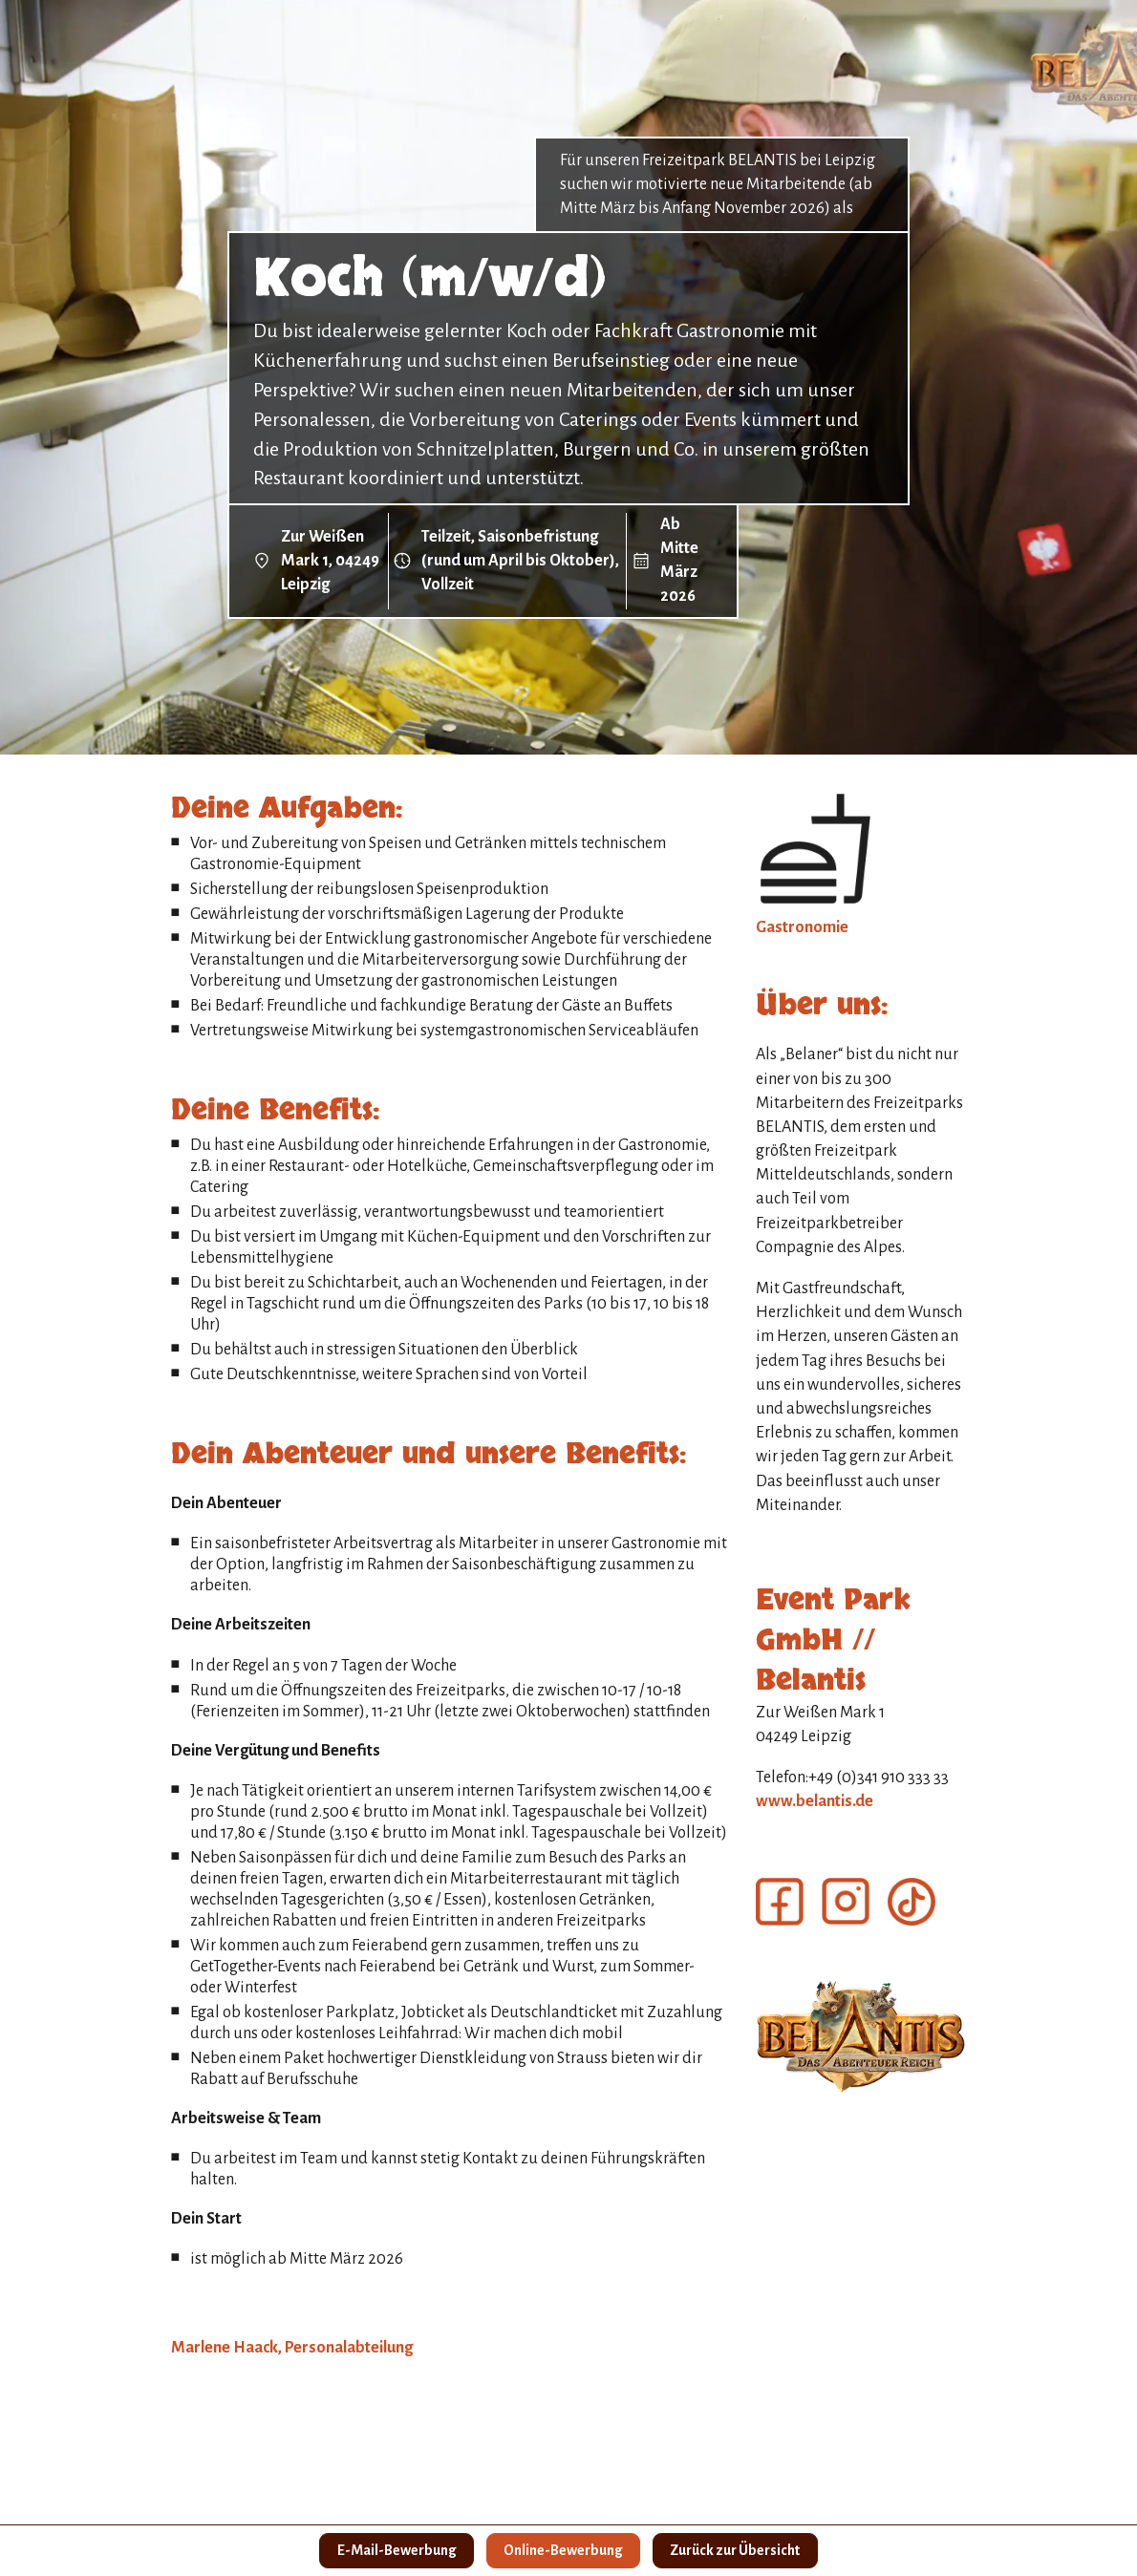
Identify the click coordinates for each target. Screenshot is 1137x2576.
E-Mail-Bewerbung (388, 2549)
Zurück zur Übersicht (743, 2549)
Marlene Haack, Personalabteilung (292, 2347)
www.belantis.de (814, 1801)
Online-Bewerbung (563, 2549)
